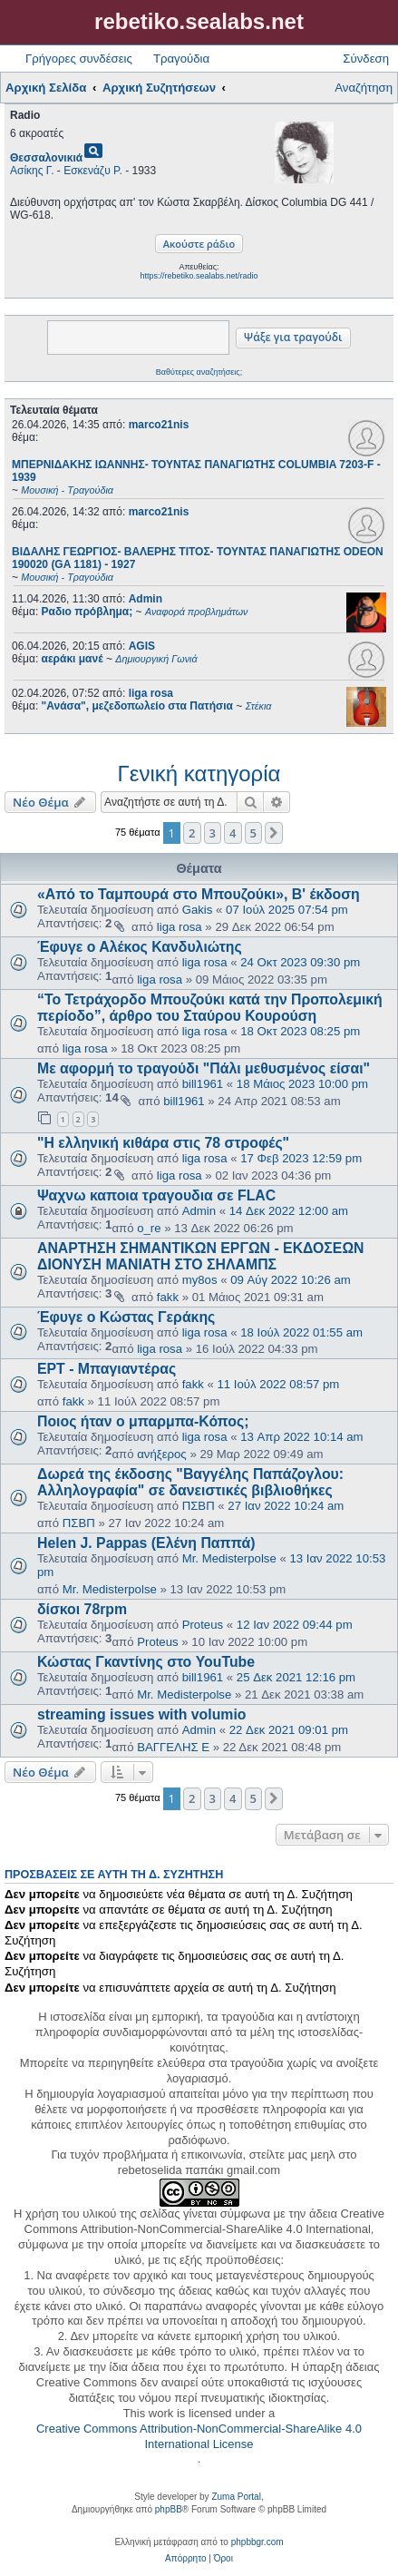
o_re (148, 1228)
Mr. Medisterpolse (229, 1558)
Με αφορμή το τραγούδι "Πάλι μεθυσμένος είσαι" (203, 1068)
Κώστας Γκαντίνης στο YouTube (146, 1662)
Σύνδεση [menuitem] (366, 58)
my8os (200, 1280)
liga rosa (151, 693)
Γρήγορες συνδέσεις (78, 58)
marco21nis (159, 424)
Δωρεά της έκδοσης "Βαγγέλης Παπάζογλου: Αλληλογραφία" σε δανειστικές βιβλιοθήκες (190, 1482)
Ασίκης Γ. (32, 170)
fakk (168, 1297)
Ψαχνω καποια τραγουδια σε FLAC (156, 1195)
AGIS (142, 646)
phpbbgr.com (257, 2542)
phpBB (168, 2509)
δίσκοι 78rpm (82, 1609)
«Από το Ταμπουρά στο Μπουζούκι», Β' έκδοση (198, 894)
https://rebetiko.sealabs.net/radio (198, 275)
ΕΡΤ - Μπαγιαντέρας (106, 1368)
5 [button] (253, 833)
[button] (274, 833)
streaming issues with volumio (141, 1714)
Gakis (197, 909)
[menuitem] (185, 2559)
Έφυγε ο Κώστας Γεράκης (126, 1317)
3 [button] (212, 833)
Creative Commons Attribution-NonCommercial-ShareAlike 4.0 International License (199, 2436)
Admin (145, 599)
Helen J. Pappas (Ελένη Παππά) (146, 1543)
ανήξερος (162, 1454)
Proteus (202, 1624)
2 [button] (192, 833)
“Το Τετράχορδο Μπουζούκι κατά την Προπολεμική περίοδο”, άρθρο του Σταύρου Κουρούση (210, 1008)
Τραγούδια (181, 58)
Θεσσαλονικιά (46, 158)
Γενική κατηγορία (199, 773)
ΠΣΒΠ (198, 1506)
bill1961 (202, 1084)
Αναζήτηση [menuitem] (364, 87)
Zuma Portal (235, 2497)
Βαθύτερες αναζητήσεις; (199, 372)
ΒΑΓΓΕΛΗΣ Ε (173, 1747)
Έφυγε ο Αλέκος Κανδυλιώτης (139, 947)
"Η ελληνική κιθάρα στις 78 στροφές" (163, 1143)
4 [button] (232, 833)
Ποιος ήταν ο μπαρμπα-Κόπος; (142, 1421)
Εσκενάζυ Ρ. (92, 170)
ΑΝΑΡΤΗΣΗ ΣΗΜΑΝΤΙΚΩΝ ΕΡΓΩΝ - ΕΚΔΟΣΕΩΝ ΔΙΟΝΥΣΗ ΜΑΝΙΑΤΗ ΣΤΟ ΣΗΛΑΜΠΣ (200, 1256)
